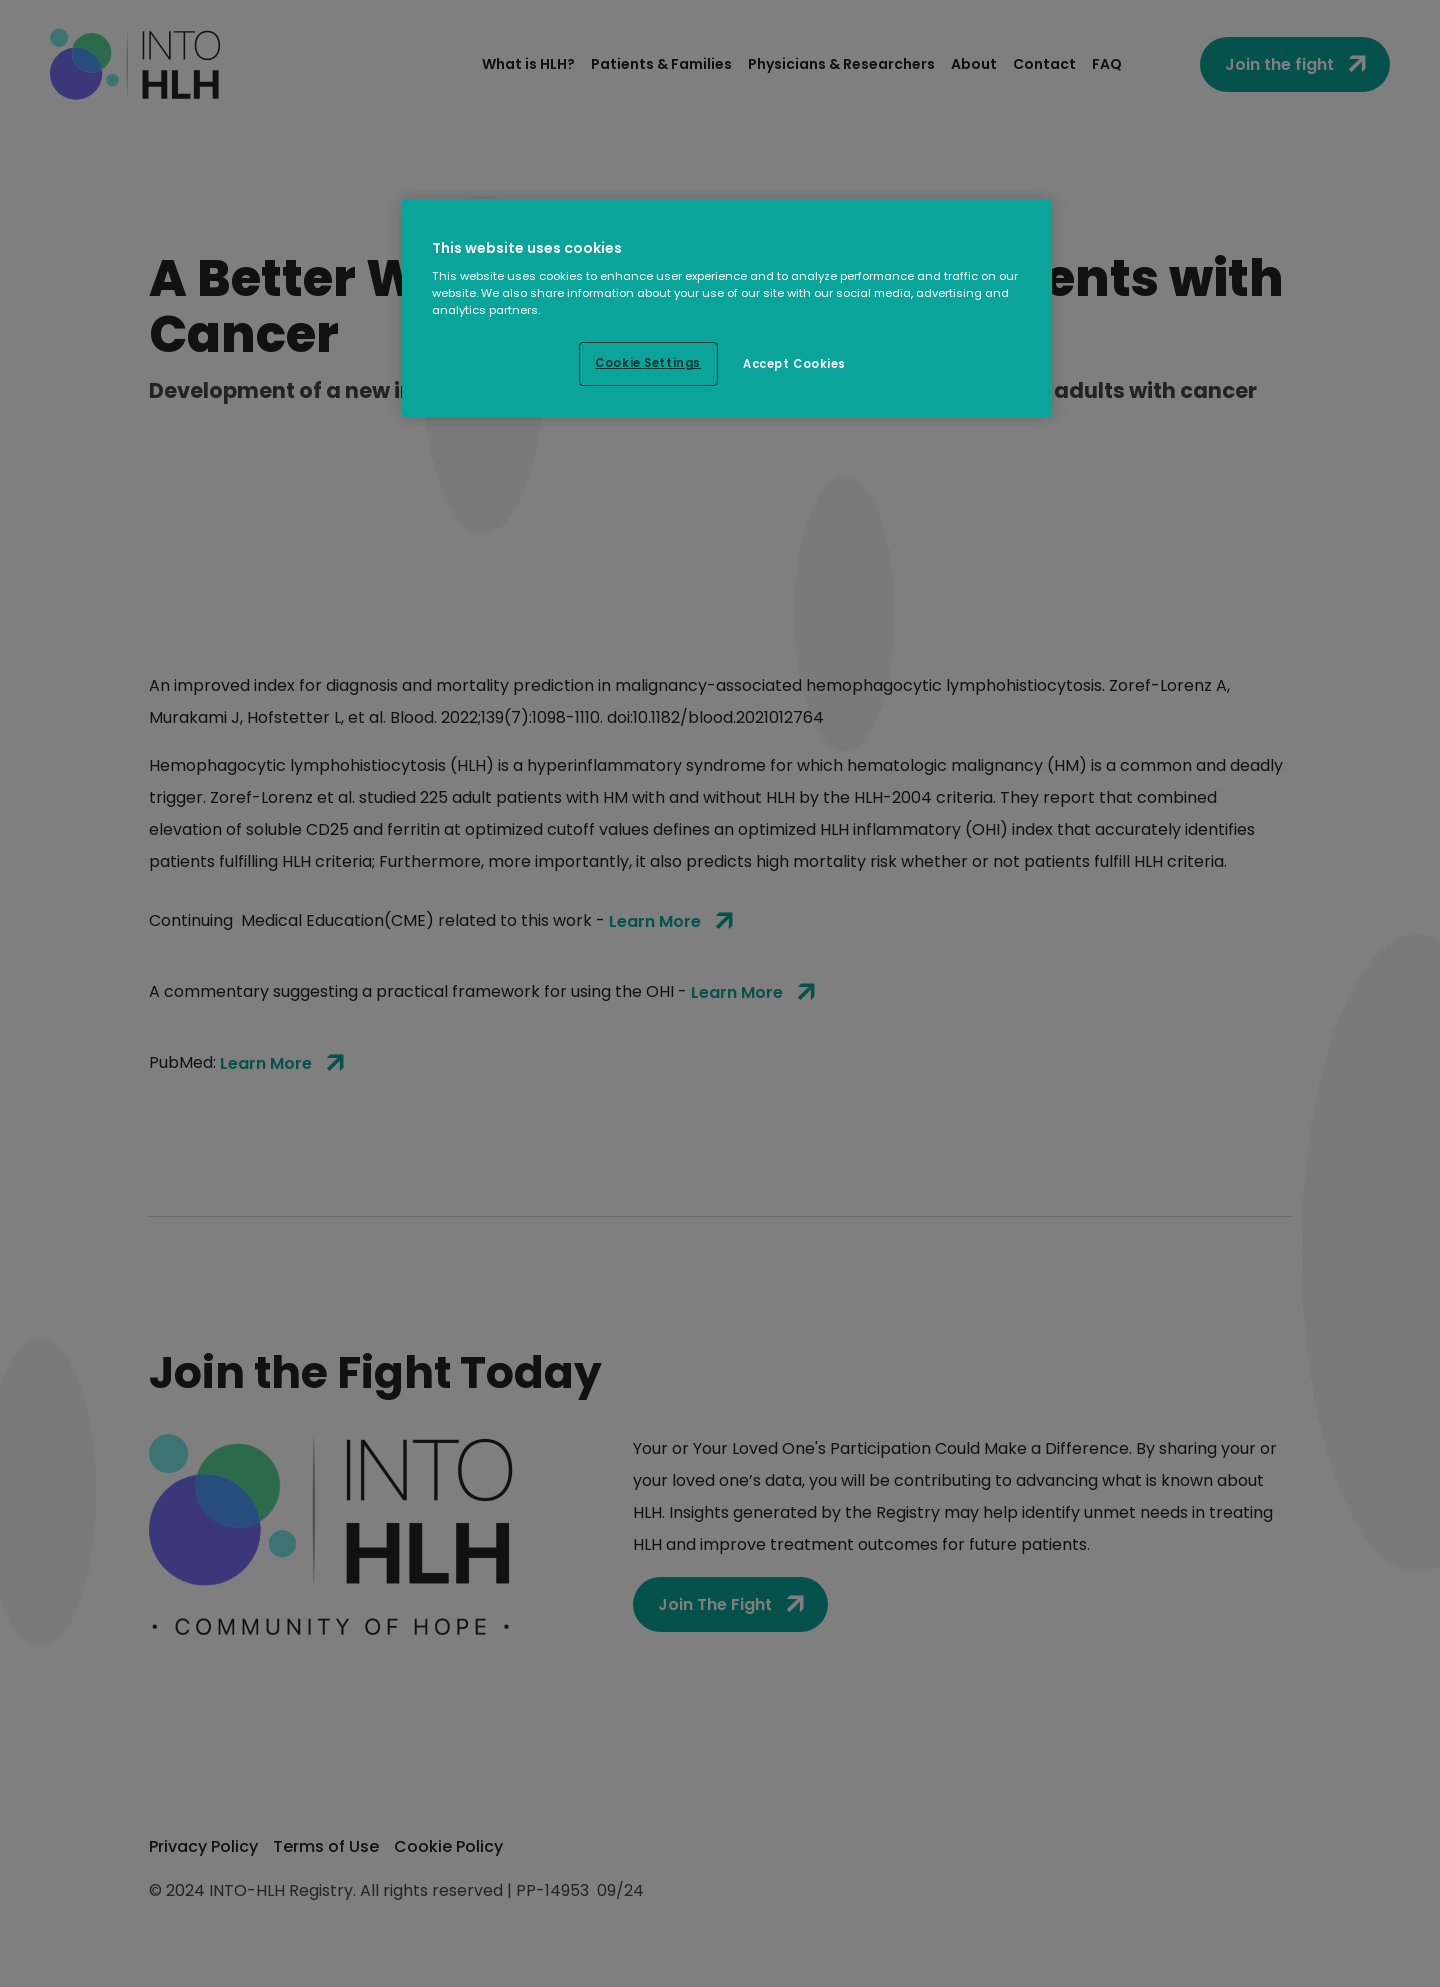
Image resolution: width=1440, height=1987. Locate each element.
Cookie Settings (648, 363)
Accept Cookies (794, 364)
